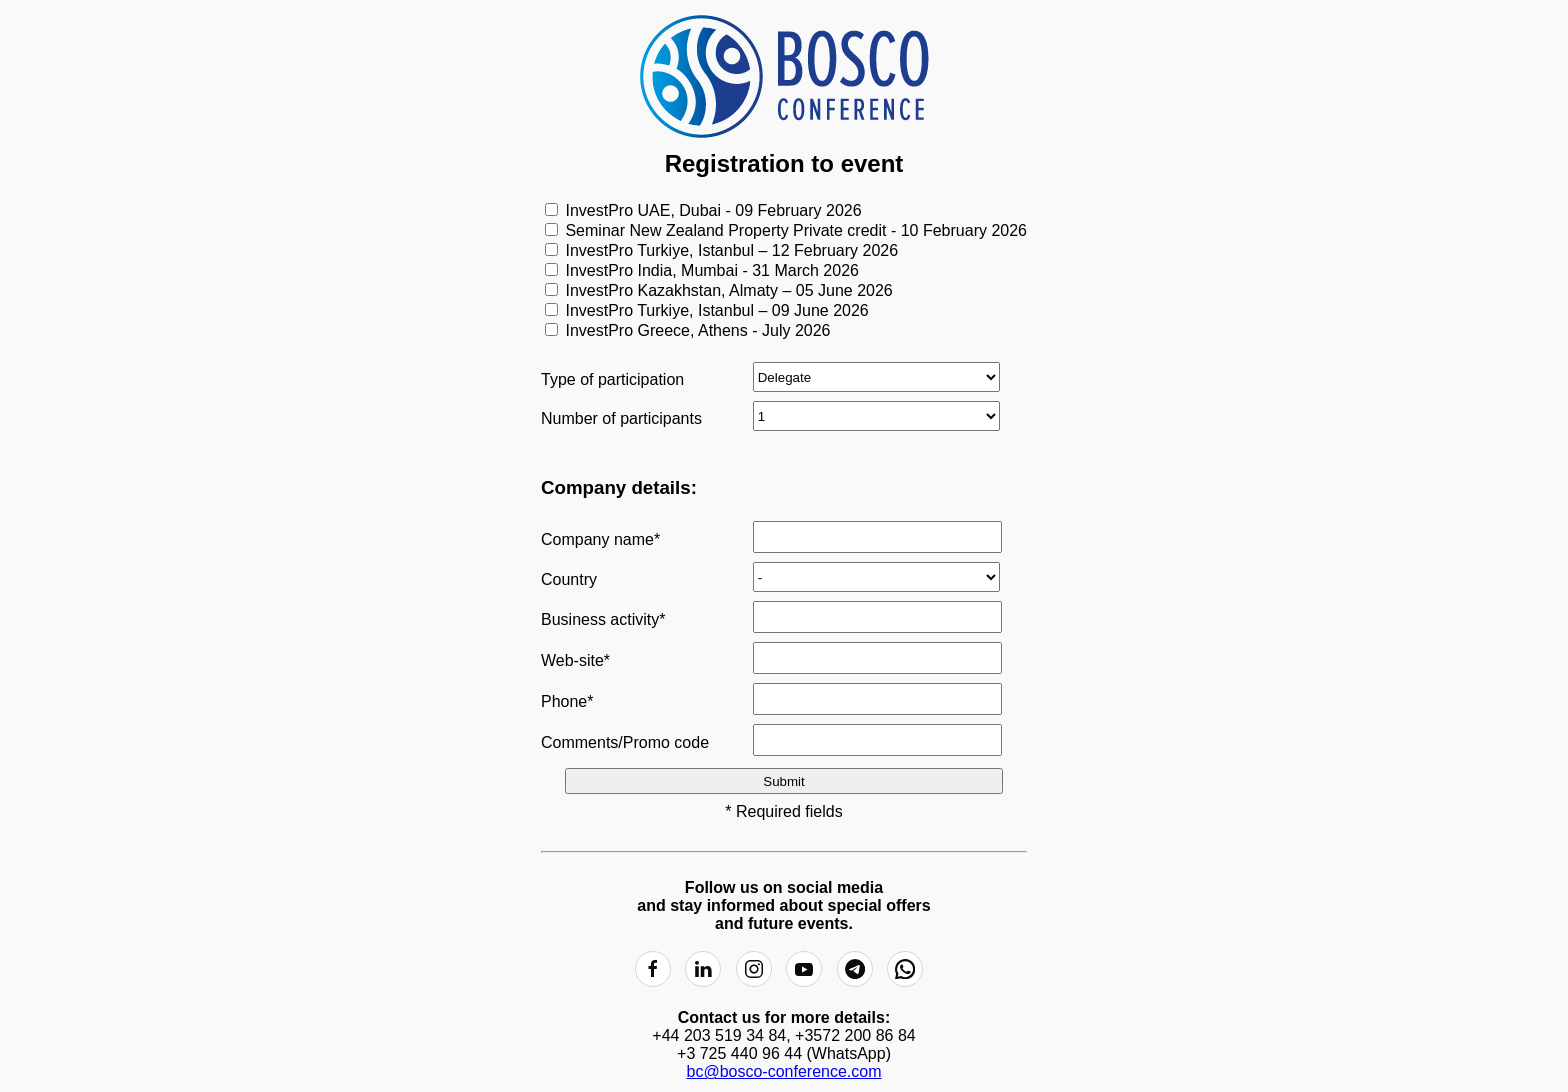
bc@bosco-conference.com (784, 1071)
